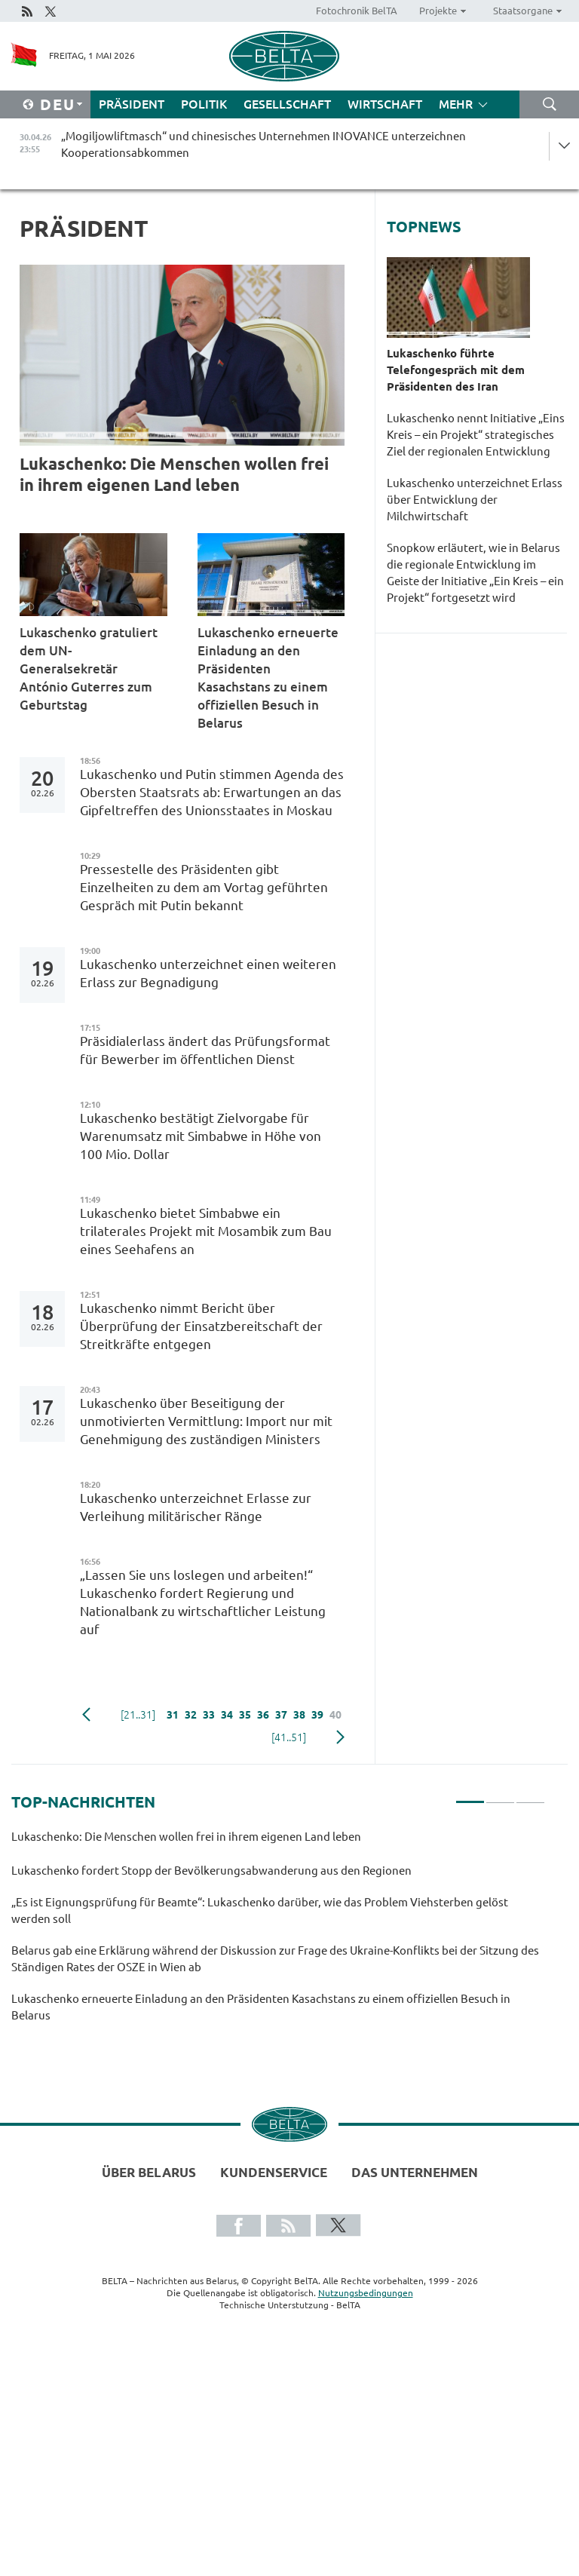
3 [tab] (530, 1795)
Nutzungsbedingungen (365, 2293)
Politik (204, 104)
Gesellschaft (287, 104)
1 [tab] (470, 1795)
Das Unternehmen (414, 2172)
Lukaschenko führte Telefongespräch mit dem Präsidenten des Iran (456, 370)
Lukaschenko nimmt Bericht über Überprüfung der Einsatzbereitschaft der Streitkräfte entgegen (201, 1326)
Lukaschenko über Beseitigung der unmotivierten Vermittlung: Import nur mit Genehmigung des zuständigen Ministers (206, 1421)
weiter (340, 1737)
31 (173, 1715)
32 (191, 1715)
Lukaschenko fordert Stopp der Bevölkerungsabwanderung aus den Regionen (212, 1870)
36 (263, 1715)
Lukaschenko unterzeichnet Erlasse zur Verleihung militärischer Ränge (195, 1507)
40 (335, 1715)
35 (245, 1715)
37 (281, 1715)
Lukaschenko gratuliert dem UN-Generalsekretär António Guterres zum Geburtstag (89, 668)
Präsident (131, 104)
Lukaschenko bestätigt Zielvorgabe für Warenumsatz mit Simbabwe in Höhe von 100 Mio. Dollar (200, 1136)
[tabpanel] (278, 1932)
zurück (86, 1715)
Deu (57, 104)
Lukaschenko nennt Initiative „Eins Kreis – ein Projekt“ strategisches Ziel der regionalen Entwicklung (476, 435)
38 (299, 1715)
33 (209, 1715)
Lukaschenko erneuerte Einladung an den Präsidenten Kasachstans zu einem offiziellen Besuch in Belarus (268, 677)
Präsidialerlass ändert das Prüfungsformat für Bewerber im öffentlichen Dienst (205, 1050)
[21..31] (138, 1715)
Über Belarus (149, 2172)
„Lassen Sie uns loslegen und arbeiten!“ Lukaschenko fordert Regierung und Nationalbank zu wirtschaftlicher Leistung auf (203, 1602)
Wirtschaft (385, 104)
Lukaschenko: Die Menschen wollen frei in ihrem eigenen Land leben (174, 474)
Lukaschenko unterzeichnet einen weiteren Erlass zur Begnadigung (208, 973)
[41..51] (288, 1737)
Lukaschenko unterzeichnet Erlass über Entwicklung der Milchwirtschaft (474, 500)
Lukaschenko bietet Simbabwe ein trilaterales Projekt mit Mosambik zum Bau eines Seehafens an (206, 1231)
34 (227, 1715)
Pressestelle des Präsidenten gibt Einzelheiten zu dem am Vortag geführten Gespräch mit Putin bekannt (204, 887)
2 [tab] (500, 1795)
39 (317, 1715)
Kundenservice (273, 2172)
